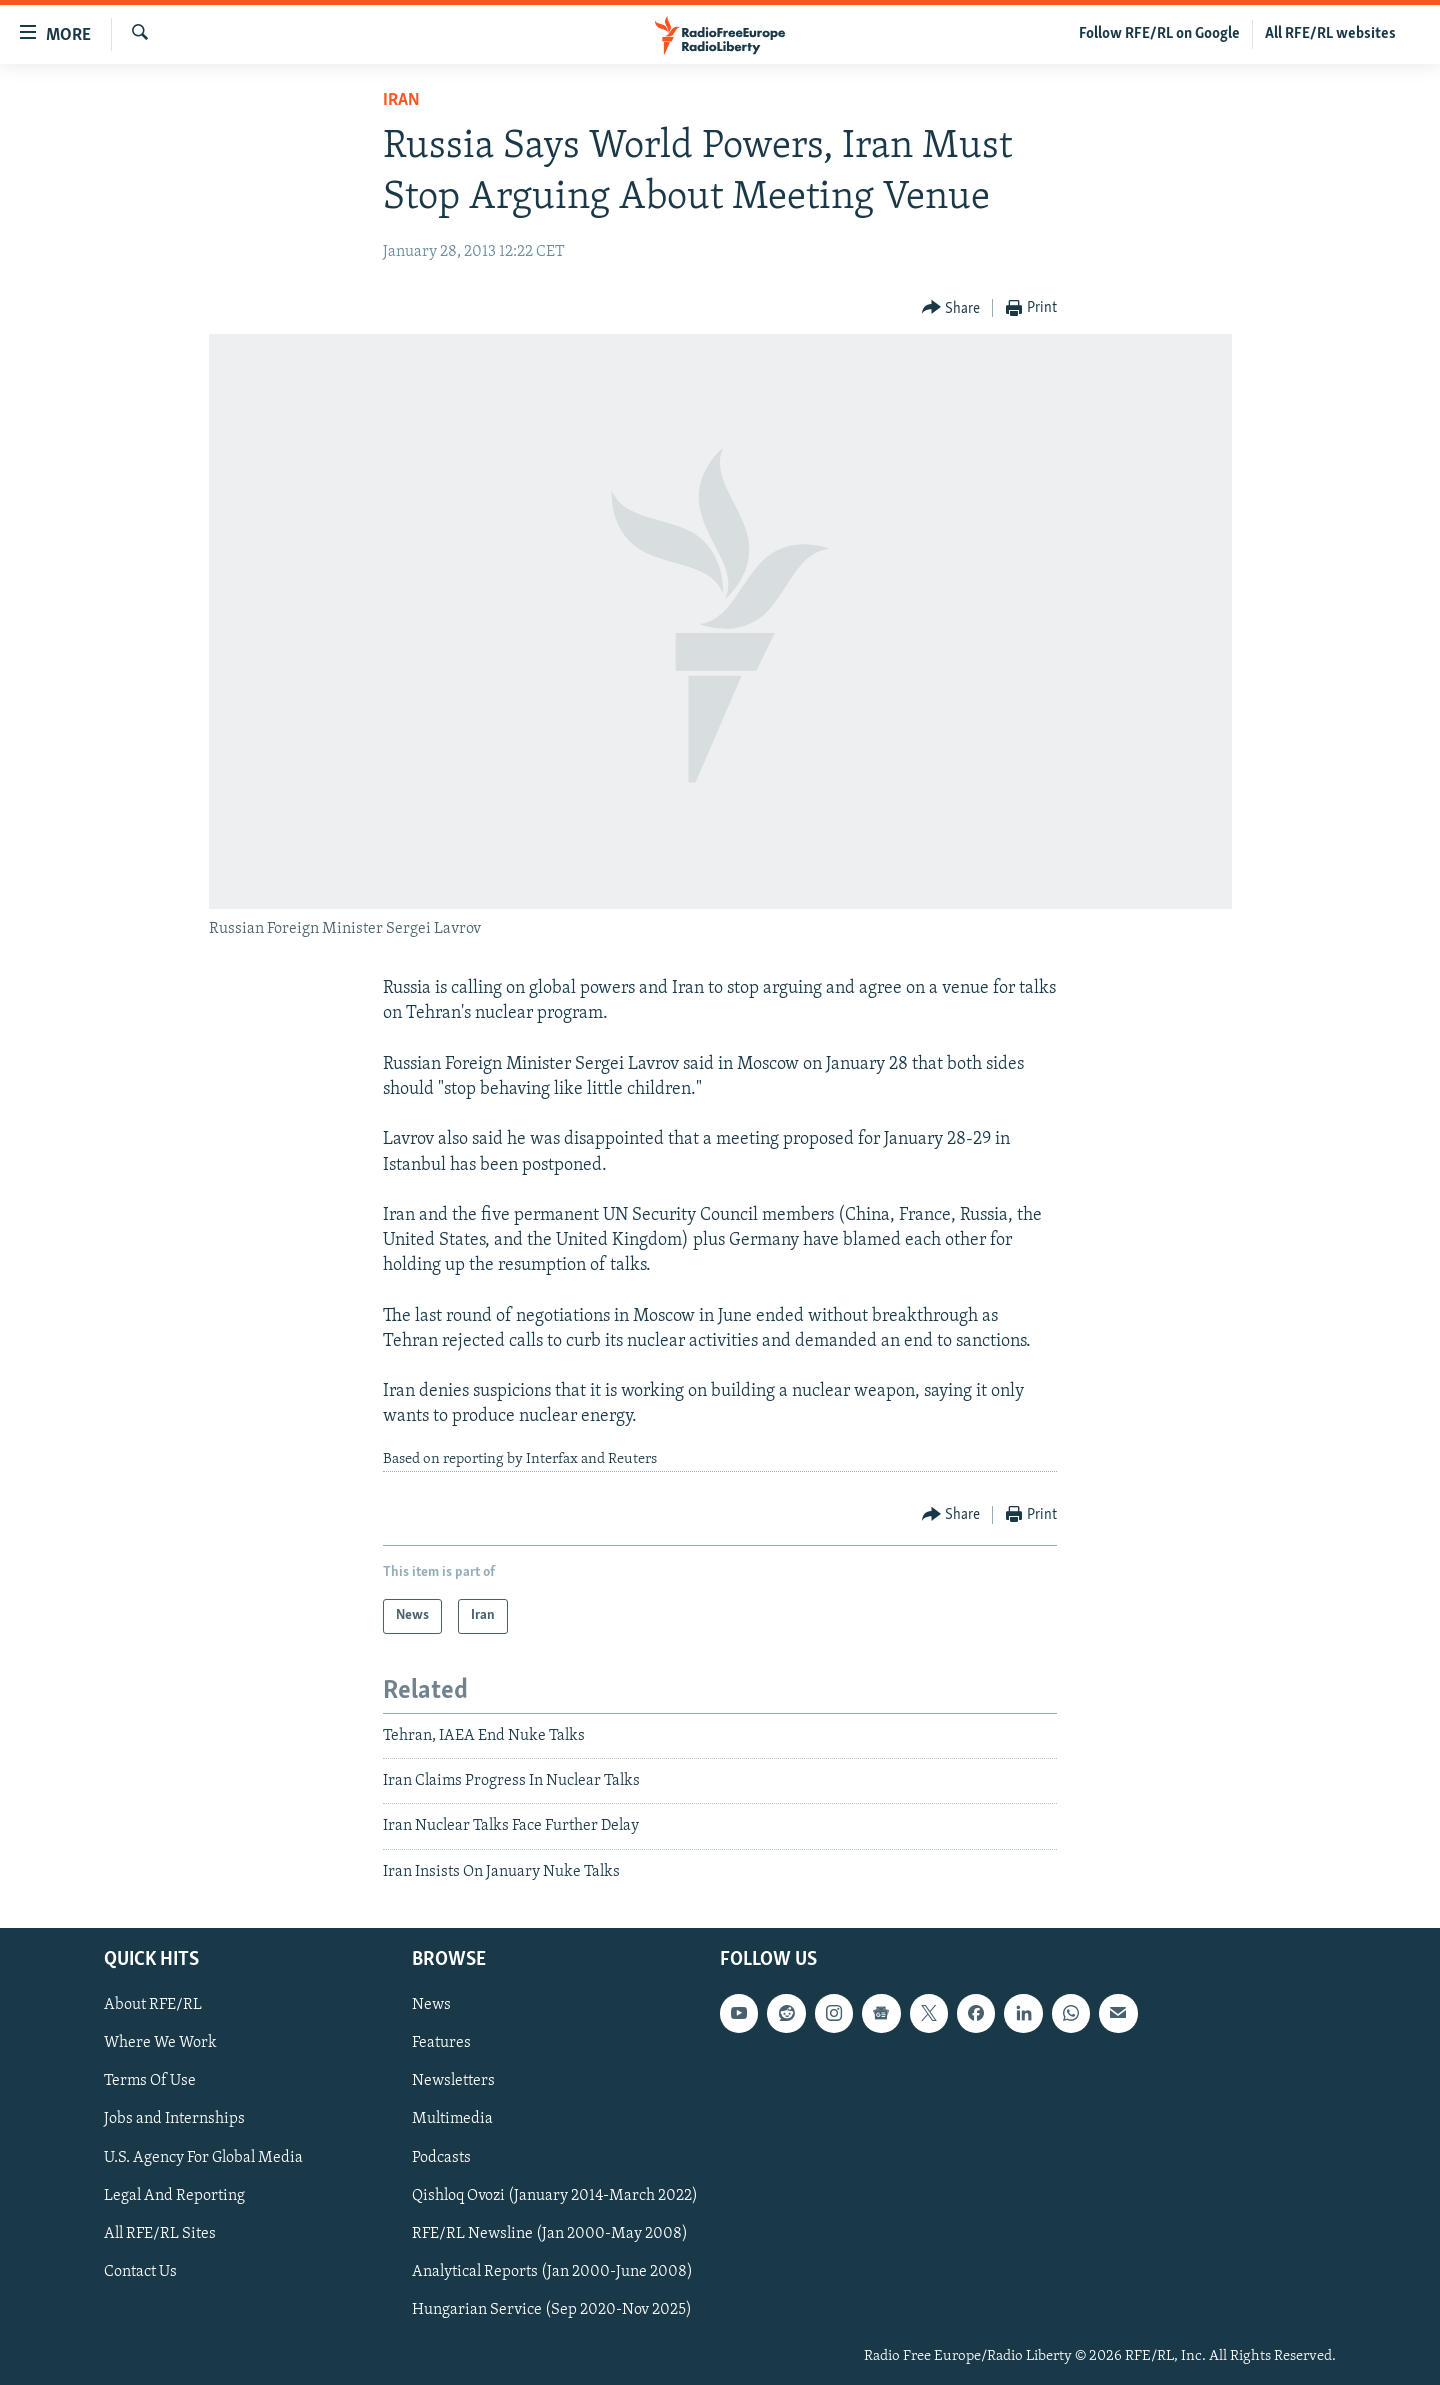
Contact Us (140, 2272)
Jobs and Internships (174, 2120)
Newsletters (453, 2082)
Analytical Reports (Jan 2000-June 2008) (552, 2272)
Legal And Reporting (174, 2196)
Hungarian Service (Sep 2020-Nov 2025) (552, 2310)
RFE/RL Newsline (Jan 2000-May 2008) (550, 2234)
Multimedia (452, 2120)
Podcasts (441, 2158)
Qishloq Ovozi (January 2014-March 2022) (555, 2196)
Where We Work (160, 2044)
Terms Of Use (150, 2082)
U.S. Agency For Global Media (203, 2158)
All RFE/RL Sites (160, 2234)
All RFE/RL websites (1330, 34)
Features (441, 2044)
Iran (401, 100)
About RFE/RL (153, 2005)
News (431, 2005)
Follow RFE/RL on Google (1159, 34)
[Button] (951, 308)
